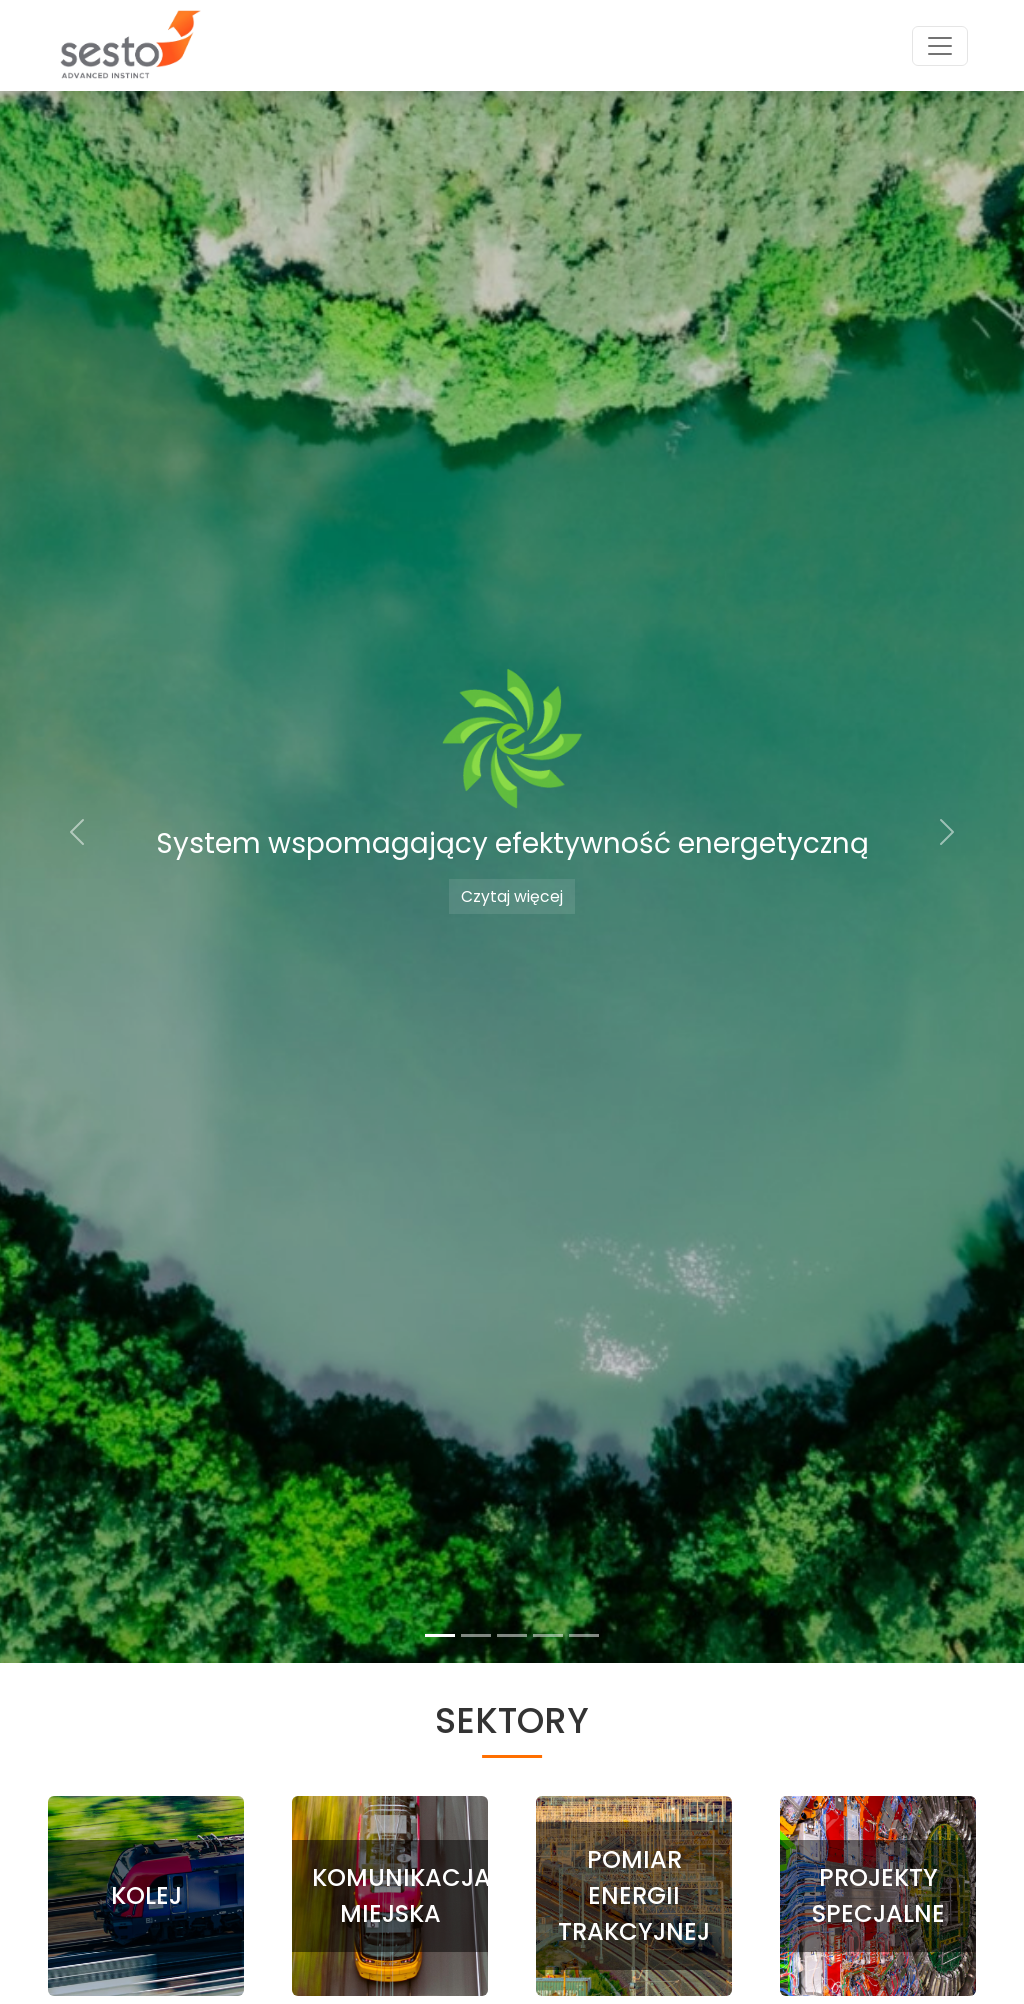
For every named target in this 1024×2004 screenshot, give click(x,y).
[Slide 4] (548, 1635)
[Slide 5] (584, 1635)
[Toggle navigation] (940, 46)
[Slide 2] (476, 1635)
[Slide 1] (440, 1635)
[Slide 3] (512, 1635)
